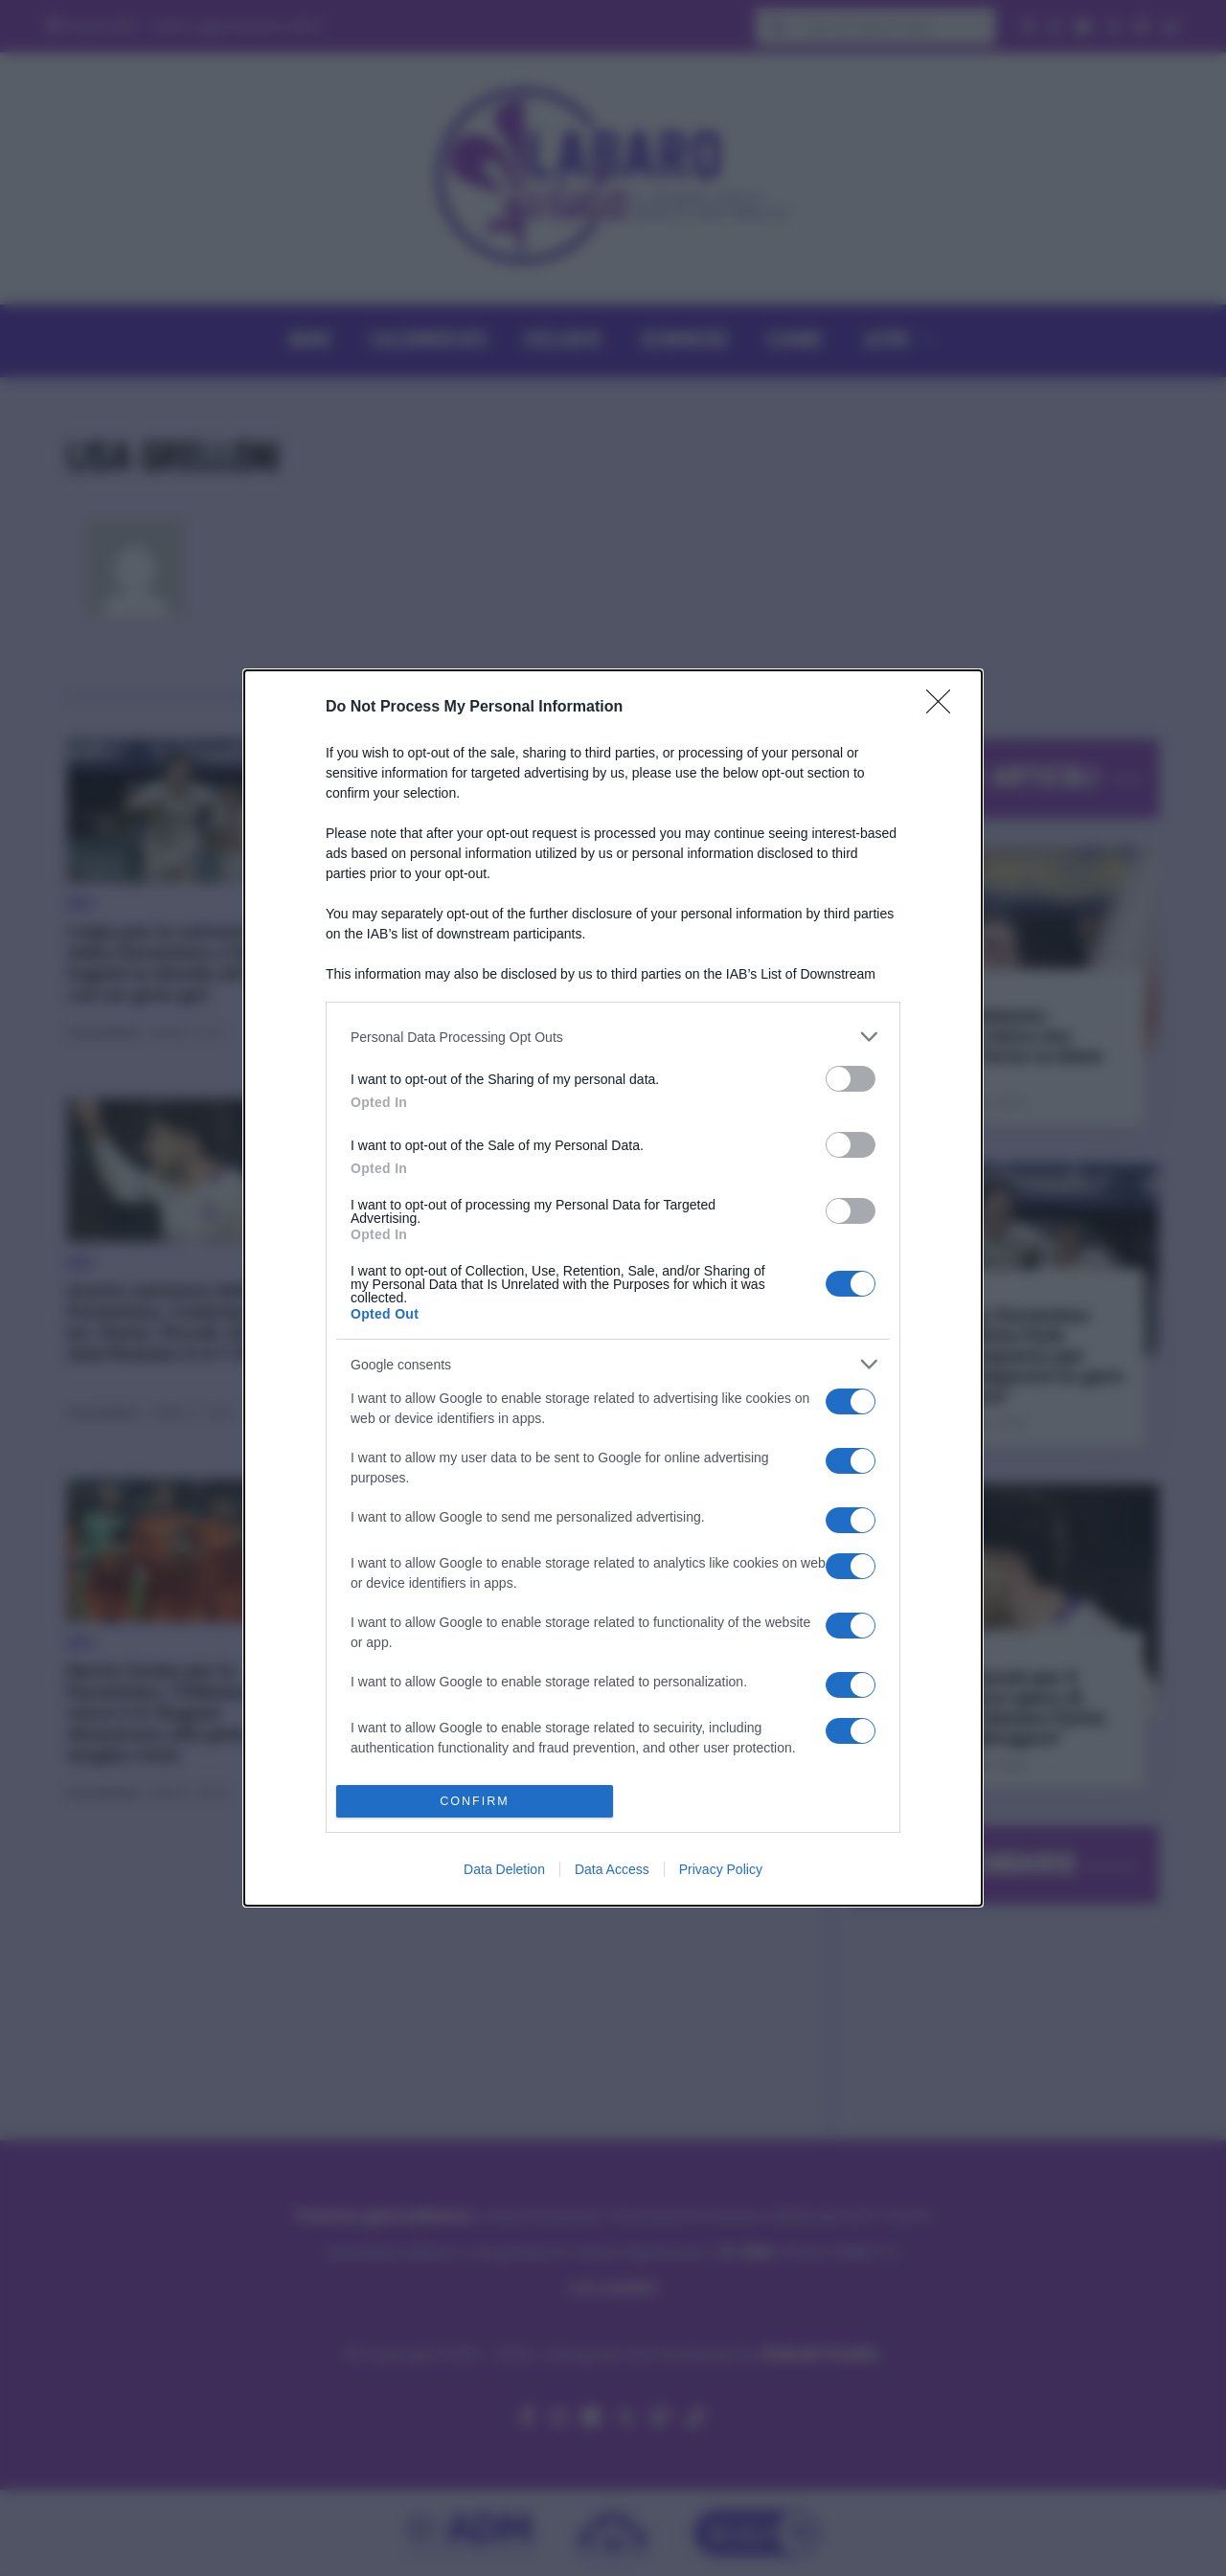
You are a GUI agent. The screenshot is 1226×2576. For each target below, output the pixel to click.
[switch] (850, 1079)
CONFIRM (475, 1802)
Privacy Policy (720, 1869)
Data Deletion (504, 1869)
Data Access (612, 1869)
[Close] (944, 707)
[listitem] (613, 1037)
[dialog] (613, 1288)
